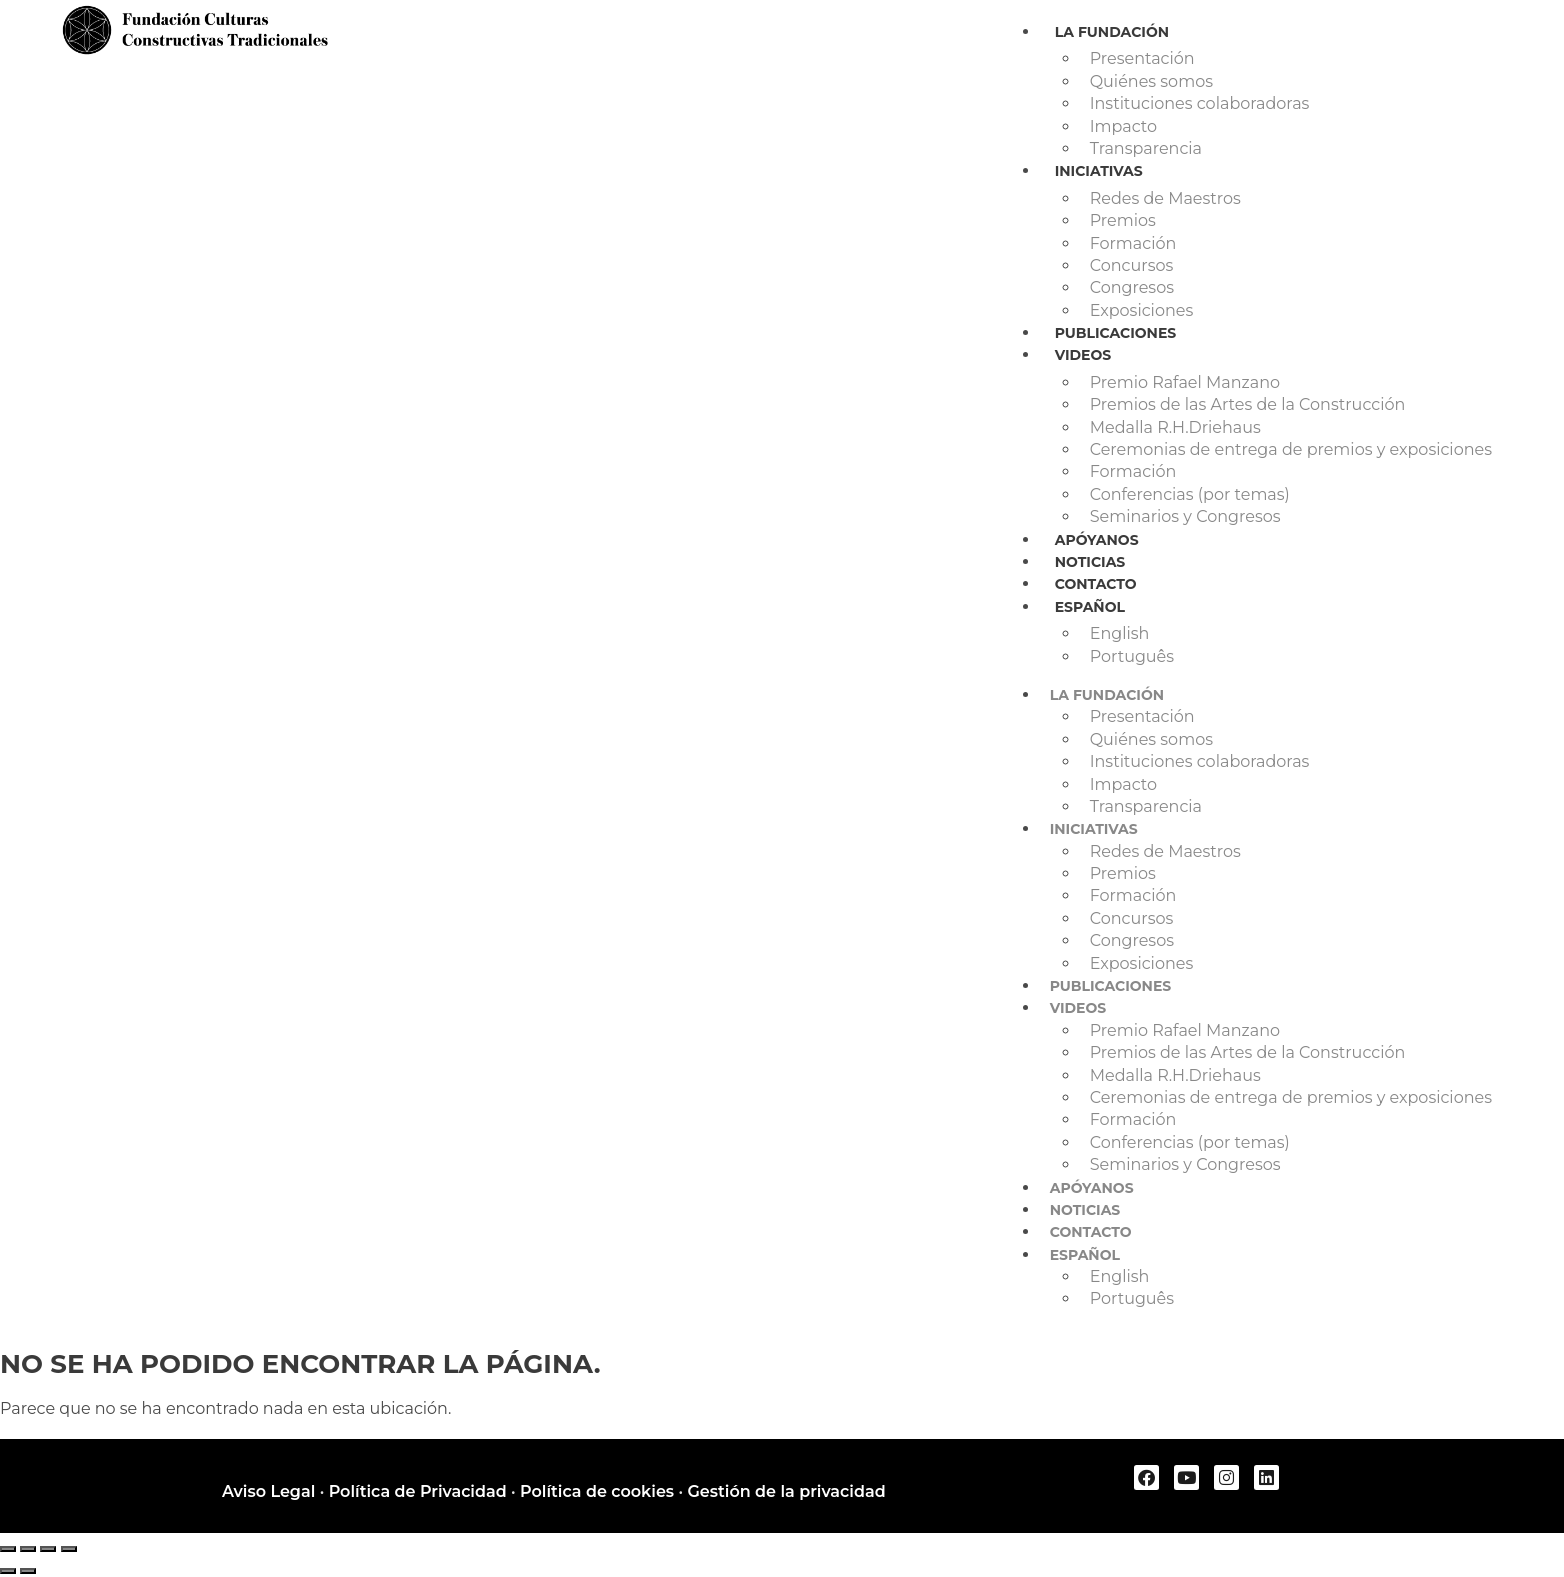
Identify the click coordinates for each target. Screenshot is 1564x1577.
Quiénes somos (1151, 81)
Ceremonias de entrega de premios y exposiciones (1291, 449)
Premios (1123, 220)
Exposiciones (1142, 310)
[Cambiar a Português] (1291, 657)
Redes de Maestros (1165, 198)
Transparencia (1146, 148)
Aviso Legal (268, 1491)
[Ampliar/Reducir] (8, 1549)
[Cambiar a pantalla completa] (28, 1549)
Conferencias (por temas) (1190, 494)
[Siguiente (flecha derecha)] (28, 1571)
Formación (1133, 243)
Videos (1083, 355)
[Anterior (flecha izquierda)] (8, 1571)
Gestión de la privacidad (786, 1491)
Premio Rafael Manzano (1185, 382)
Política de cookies (597, 1491)
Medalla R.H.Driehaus (1175, 427)
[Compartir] (48, 1549)
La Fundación (1112, 32)
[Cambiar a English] (1291, 634)
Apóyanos (1097, 540)
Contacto (1096, 584)
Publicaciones (1116, 333)
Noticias (1090, 562)
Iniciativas (1099, 171)
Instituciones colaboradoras (1200, 103)
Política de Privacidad (418, 1491)
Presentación (1142, 58)
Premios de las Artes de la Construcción (1248, 404)
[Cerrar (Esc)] (69, 1549)
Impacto (1123, 126)
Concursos (1132, 265)
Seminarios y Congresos (1185, 516)
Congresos (1132, 287)
